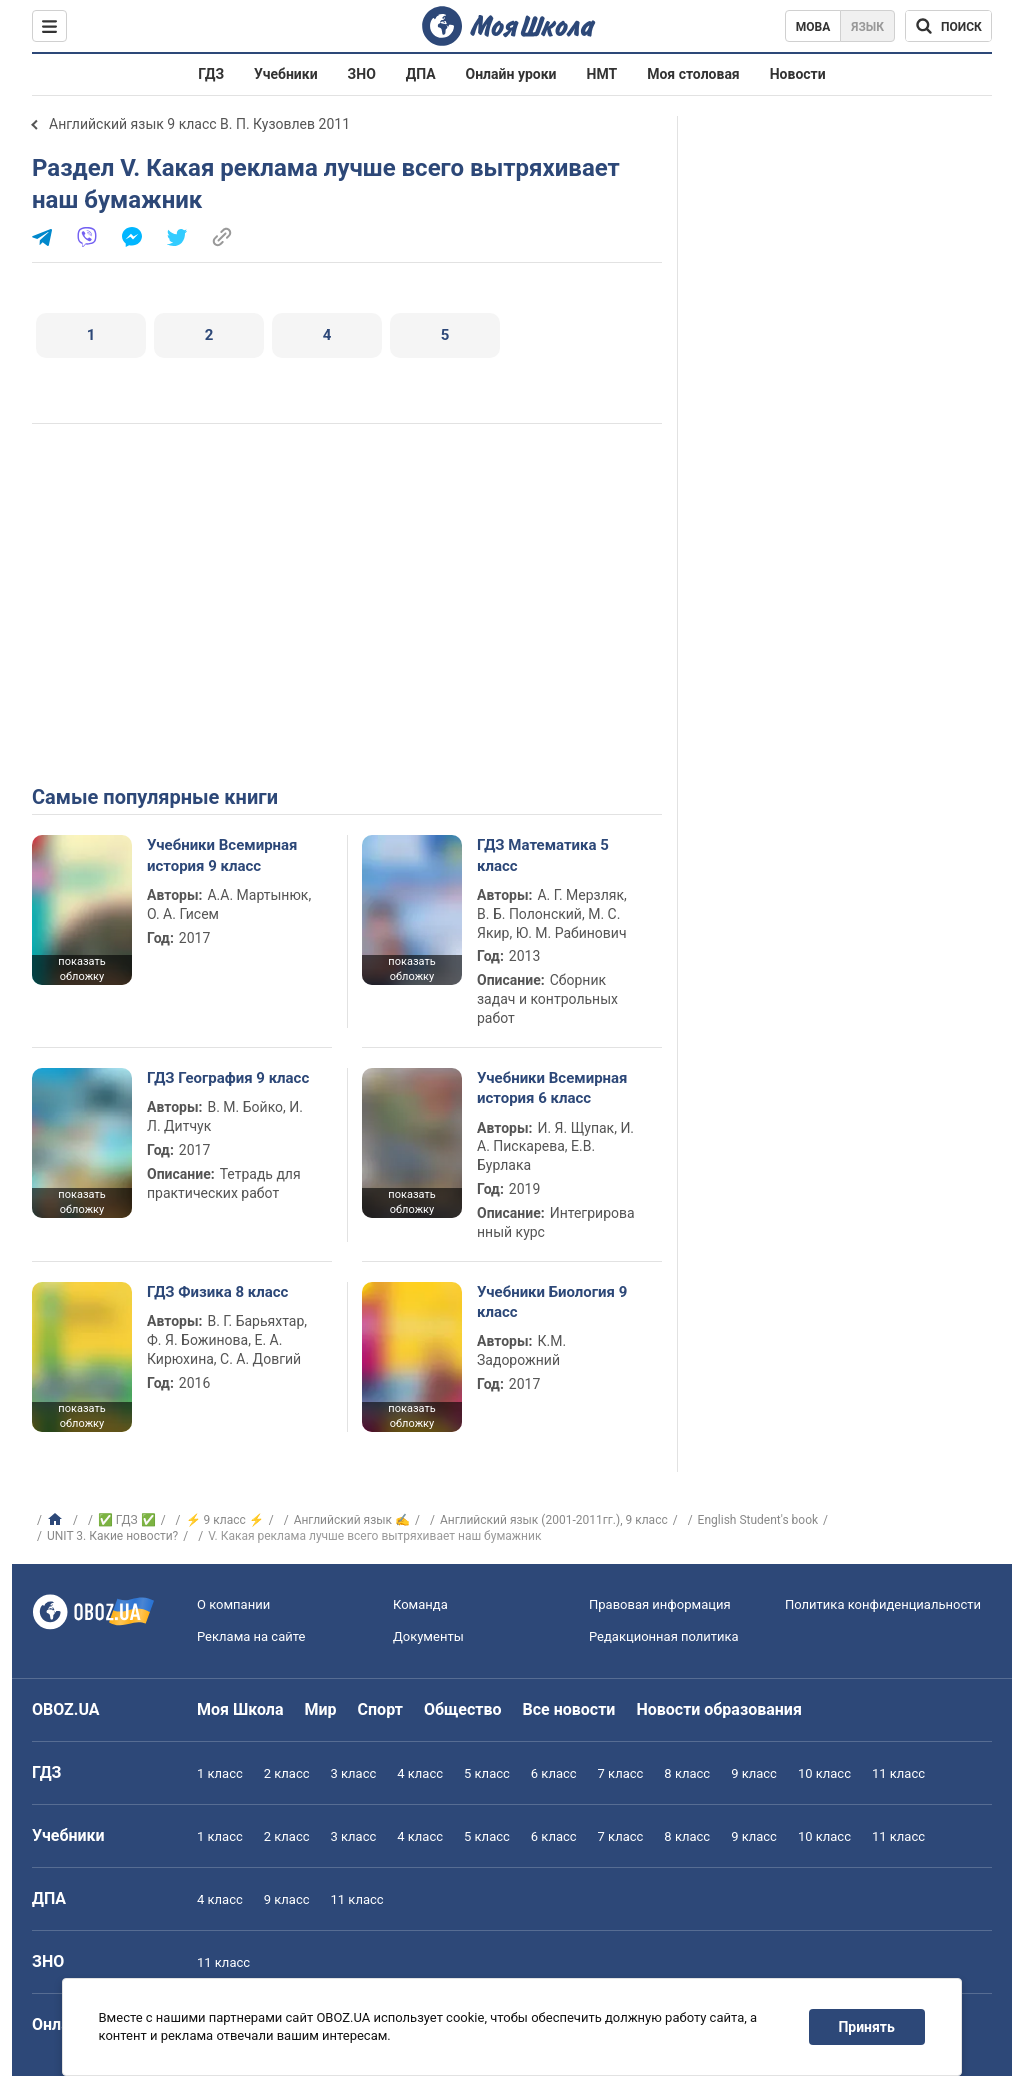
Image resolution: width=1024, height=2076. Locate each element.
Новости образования (718, 1709)
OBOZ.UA (66, 1709)
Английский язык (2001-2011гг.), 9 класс (554, 1520)
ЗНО (362, 74)
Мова (813, 27)
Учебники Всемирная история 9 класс (222, 855)
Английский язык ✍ (352, 1520)
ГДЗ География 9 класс (228, 1078)
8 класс (687, 1773)
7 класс (621, 1773)
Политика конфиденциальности (883, 1604)
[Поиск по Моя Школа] (948, 26)
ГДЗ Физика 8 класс (217, 1292)
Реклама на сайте (251, 1636)
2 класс (287, 1773)
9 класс (754, 1773)
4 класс (420, 1773)
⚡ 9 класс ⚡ (225, 1520)
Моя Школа (240, 1709)
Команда (420, 1604)
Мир (321, 1709)
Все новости (569, 1709)
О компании (233, 1604)
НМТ (602, 74)
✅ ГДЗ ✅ (127, 1520)
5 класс (487, 1773)
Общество (463, 1709)
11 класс (898, 1773)
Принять (867, 2027)
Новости (798, 74)
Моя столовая (693, 74)
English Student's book (758, 1520)
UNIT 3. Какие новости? (112, 1536)
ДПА (421, 74)
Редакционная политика (664, 1636)
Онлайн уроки (511, 74)
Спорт (380, 1709)
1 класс (220, 1773)
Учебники (286, 74)
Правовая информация (660, 1604)
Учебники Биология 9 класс (552, 1302)
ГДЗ (211, 74)
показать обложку (81, 969)
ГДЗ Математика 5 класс (543, 855)
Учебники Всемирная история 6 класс (552, 1088)
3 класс (354, 1773)
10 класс (824, 1773)
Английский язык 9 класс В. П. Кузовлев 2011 (199, 124)
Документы (428, 1636)
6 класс (554, 1773)
